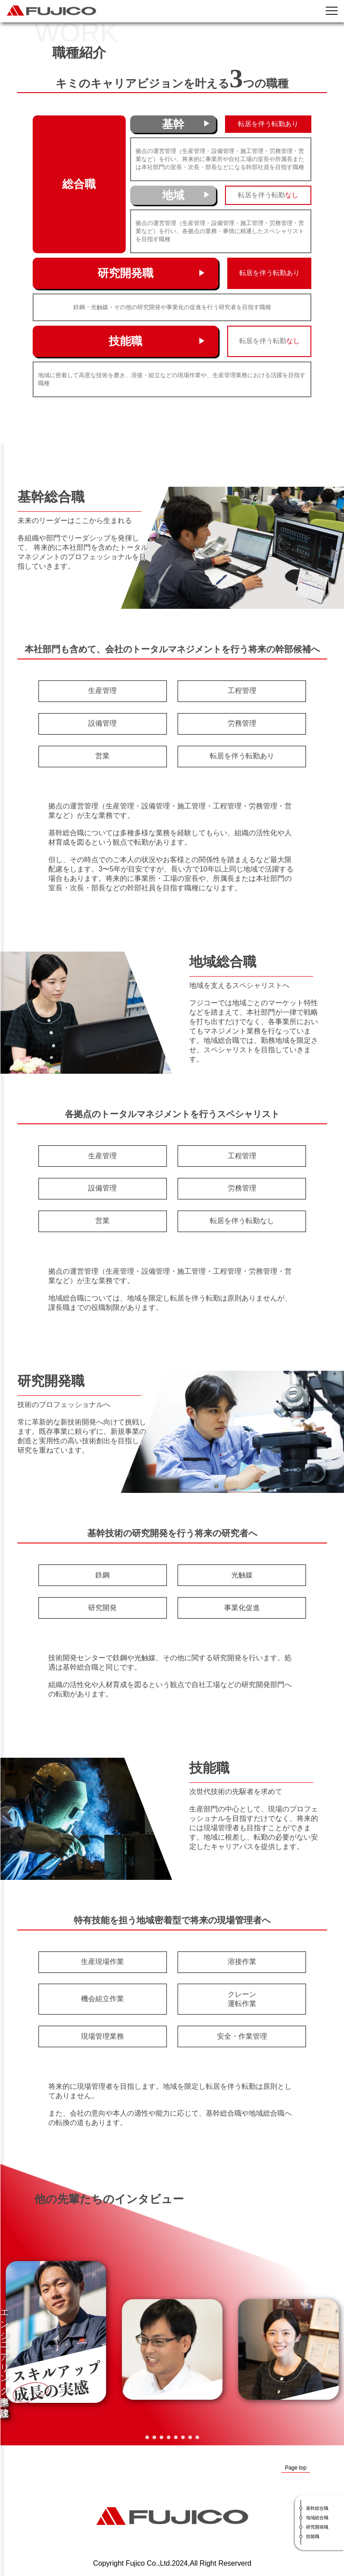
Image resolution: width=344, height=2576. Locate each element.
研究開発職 (125, 273)
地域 (173, 195)
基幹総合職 (317, 2508)
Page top (295, 2468)
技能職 (125, 341)
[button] (147, 2437)
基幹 (173, 124)
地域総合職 (317, 2517)
